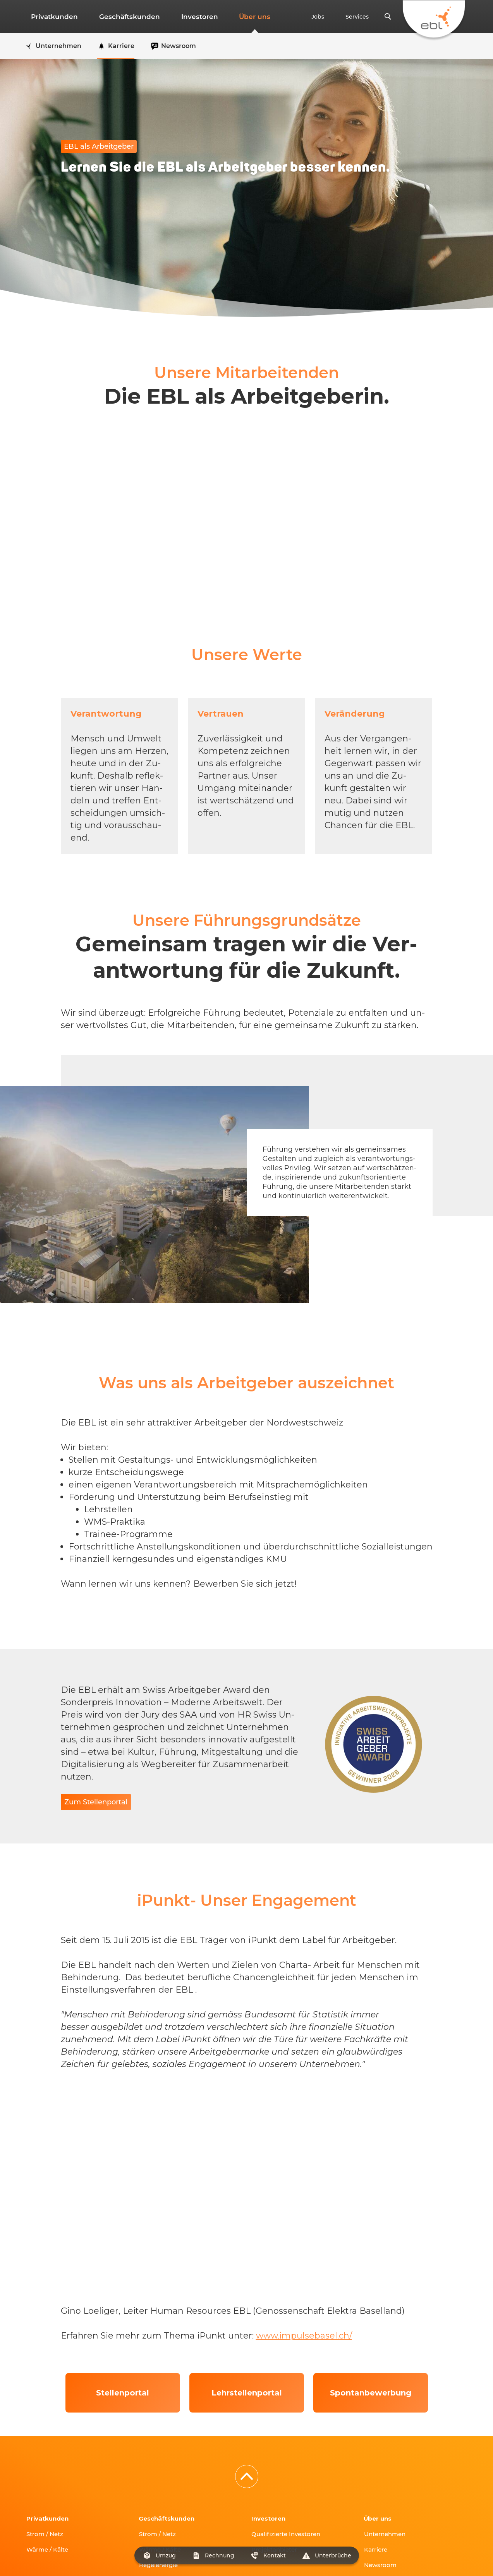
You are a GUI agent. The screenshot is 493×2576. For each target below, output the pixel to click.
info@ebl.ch (94, 2558)
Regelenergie (160, 2500)
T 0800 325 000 (47, 2558)
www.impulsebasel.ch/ (304, 2271)
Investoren (179, 16)
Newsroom (381, 2500)
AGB (166, 2558)
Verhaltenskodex (224, 2558)
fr (44, 2537)
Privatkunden (50, 16)
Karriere (377, 2484)
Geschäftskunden (117, 16)
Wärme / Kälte (50, 2484)
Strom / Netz (47, 2469)
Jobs (332, 16)
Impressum (136, 2558)
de (29, 2537)
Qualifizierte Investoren (289, 2469)
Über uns (226, 16)
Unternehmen (387, 2469)
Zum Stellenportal (95, 1802)
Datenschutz (275, 2558)
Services (362, 16)
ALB (186, 2558)
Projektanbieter (277, 2484)
